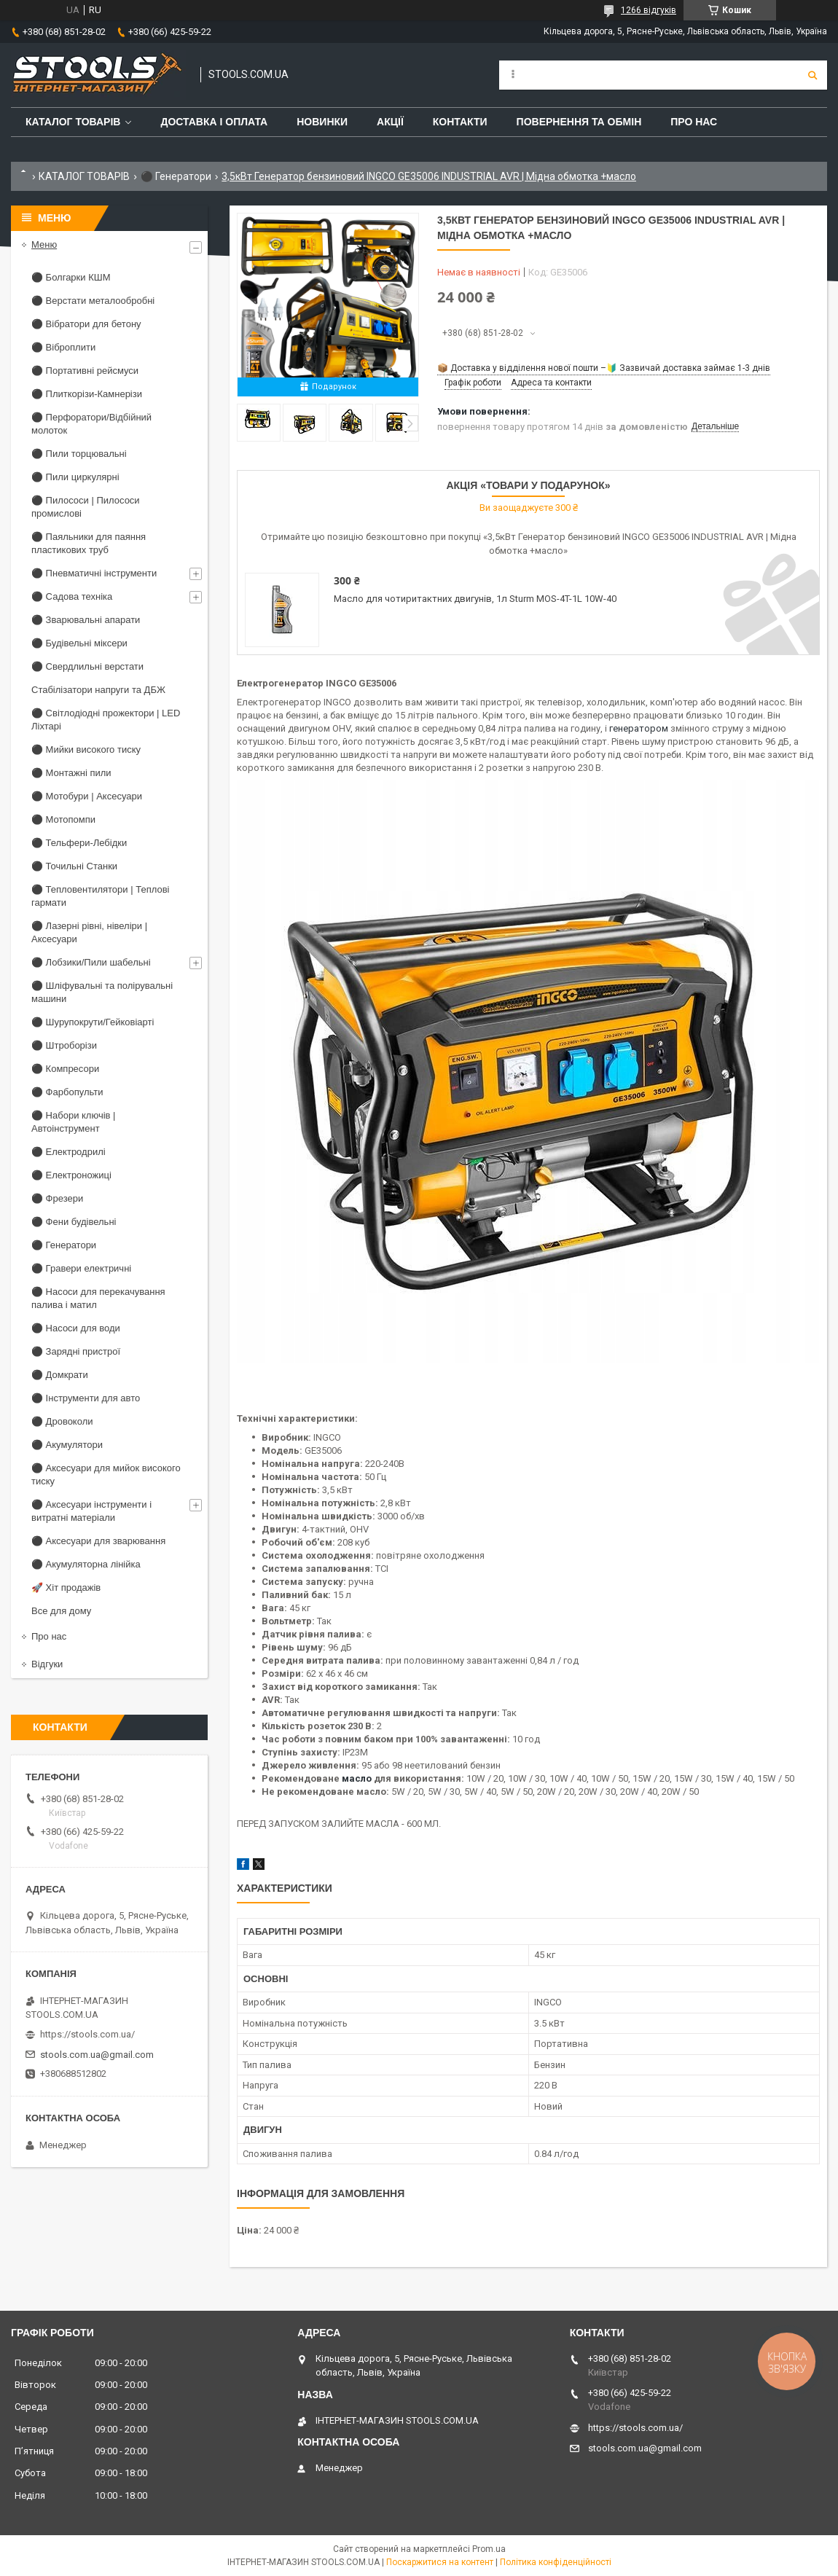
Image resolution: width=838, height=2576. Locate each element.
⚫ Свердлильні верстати (87, 666)
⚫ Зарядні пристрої (75, 1351)
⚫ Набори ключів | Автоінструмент (73, 1122)
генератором (638, 728)
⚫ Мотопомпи (63, 819)
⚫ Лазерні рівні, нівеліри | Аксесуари (89, 932)
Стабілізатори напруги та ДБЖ (98, 689)
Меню (44, 244)
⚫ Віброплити (63, 347)
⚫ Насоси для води (75, 1328)
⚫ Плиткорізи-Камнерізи (86, 393)
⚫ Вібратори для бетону (86, 323)
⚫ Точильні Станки (74, 866)
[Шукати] (812, 75)
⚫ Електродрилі (68, 1151)
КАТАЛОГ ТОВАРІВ (84, 176)
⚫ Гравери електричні (81, 1268)
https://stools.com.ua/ (87, 2034)
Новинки (322, 122)
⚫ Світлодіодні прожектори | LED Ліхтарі (105, 720)
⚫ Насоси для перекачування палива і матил (98, 1298)
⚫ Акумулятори (67, 1444)
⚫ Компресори (65, 1068)
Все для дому (61, 1610)
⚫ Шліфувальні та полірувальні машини (102, 992)
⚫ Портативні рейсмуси (84, 370)
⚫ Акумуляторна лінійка (86, 1564)
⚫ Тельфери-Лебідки (79, 842)
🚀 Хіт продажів (66, 1587)
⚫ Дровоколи (62, 1421)
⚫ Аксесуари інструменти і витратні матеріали (91, 1511)
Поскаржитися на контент (439, 2562)
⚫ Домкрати (59, 1374)
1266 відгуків (648, 10)
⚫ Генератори (176, 176)
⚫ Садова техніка (71, 596)
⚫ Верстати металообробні (92, 300)
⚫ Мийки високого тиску (86, 749)
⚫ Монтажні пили (71, 772)
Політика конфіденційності (555, 2562)
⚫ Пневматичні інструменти (94, 573)
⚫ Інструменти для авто (85, 1398)
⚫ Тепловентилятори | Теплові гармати (100, 896)
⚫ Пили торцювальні (79, 453)
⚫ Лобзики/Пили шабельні (91, 962)
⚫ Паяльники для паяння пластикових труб (88, 543)
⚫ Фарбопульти (67, 1092)
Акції (390, 122)
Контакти (460, 122)
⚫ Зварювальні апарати (85, 619)
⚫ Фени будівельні (73, 1221)
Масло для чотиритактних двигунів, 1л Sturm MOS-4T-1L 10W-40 (475, 598)
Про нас (693, 122)
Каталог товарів (73, 122)
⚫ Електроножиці (71, 1175)
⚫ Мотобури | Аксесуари (86, 796)
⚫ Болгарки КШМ (70, 277)
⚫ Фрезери (57, 1198)
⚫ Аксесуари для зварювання (98, 1540)
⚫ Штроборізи (64, 1045)
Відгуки (47, 1664)
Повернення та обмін (579, 122)
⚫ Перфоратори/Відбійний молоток (91, 424)
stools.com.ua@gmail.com (97, 2054)
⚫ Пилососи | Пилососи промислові (85, 507)
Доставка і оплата (213, 122)
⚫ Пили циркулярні (75, 476)
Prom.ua (489, 2549)
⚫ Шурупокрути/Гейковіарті (92, 1022)
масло (357, 1778)
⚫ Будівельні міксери (79, 643)
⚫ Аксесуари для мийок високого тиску (106, 1475)
